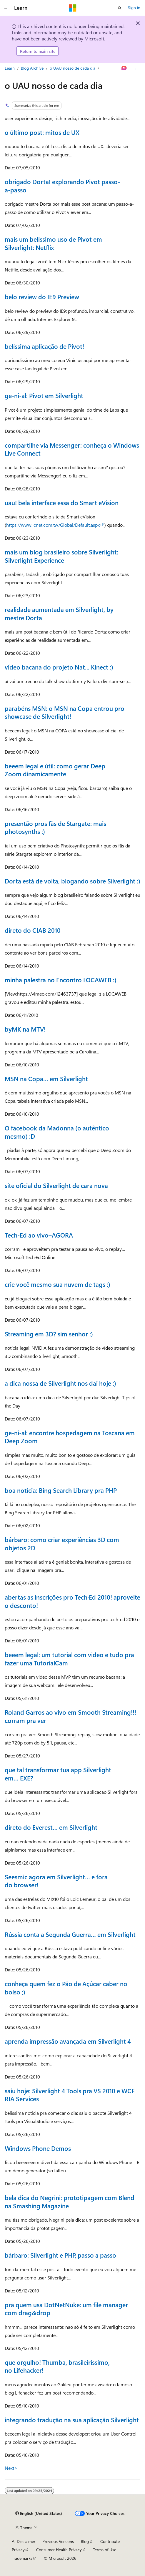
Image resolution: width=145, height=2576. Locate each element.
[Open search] (120, 8)
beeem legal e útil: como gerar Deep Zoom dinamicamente (55, 770)
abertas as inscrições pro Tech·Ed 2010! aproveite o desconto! (72, 1601)
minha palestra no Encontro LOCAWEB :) (60, 980)
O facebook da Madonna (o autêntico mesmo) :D (57, 1132)
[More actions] (135, 68)
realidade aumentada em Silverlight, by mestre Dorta (59, 613)
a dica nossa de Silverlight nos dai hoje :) (60, 1383)
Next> (11, 2468)
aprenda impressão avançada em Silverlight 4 (68, 2041)
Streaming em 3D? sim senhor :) (49, 1334)
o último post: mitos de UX (42, 132)
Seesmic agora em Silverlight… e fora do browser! (56, 1881)
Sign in (134, 7)
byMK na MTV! (25, 1029)
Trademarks (22, 2558)
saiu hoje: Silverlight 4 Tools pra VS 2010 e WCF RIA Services (69, 2094)
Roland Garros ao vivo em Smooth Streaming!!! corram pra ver (70, 1716)
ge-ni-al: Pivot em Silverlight (44, 395)
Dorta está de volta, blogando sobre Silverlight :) (72, 881)
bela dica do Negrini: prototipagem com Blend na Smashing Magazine (69, 2201)
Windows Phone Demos (38, 2148)
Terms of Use (104, 2549)
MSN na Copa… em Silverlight (46, 1078)
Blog (85, 2541)
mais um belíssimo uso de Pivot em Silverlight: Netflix (53, 243)
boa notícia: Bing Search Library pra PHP (61, 1490)
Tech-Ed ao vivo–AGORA (39, 1235)
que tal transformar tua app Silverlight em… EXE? (58, 1773)
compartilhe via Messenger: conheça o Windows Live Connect (72, 449)
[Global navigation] (6, 8)
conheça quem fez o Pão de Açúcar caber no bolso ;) (66, 1987)
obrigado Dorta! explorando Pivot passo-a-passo (62, 185)
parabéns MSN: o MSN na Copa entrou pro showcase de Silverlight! (64, 712)
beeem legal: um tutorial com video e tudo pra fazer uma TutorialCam (69, 1658)
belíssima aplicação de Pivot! (44, 346)
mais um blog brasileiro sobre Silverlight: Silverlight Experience (61, 556)
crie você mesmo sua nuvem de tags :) (57, 1284)
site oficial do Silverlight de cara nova (56, 1185)
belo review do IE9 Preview (42, 296)
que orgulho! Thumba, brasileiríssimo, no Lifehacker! (57, 2366)
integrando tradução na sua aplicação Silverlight (72, 2419)
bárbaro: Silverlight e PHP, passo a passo (60, 2255)
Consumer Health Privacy (59, 2549)
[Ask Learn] (124, 68)
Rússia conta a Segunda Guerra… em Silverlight (70, 1934)
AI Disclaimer (23, 2541)
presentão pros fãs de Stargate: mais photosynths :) (55, 827)
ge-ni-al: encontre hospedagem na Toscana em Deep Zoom (70, 1436)
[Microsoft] (72, 8)
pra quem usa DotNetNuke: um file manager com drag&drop (66, 2308)
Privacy (18, 2549)
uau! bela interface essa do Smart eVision (62, 502)
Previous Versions (58, 2541)
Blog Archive (32, 68)
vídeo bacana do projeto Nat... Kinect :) (59, 667)
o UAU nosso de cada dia (72, 68)
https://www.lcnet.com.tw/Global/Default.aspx (53, 525)
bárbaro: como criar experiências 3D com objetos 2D (62, 1543)
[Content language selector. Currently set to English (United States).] (39, 2513)
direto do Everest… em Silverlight (51, 1827)
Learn (10, 68)
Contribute (110, 2541)
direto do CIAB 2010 (33, 930)
